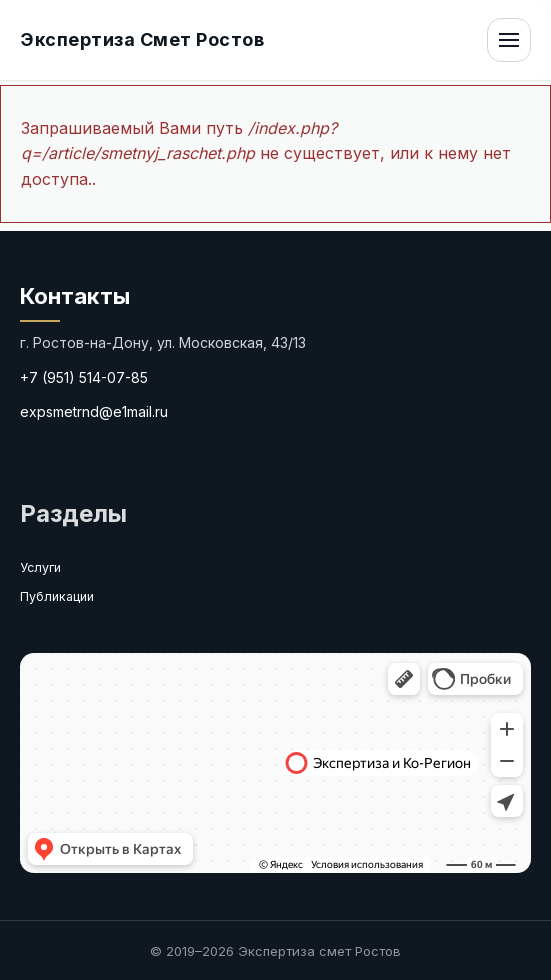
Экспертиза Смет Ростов (142, 39)
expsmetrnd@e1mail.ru (94, 411)
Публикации (57, 596)
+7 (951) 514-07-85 (84, 377)
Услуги (40, 567)
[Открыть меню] (509, 40)
